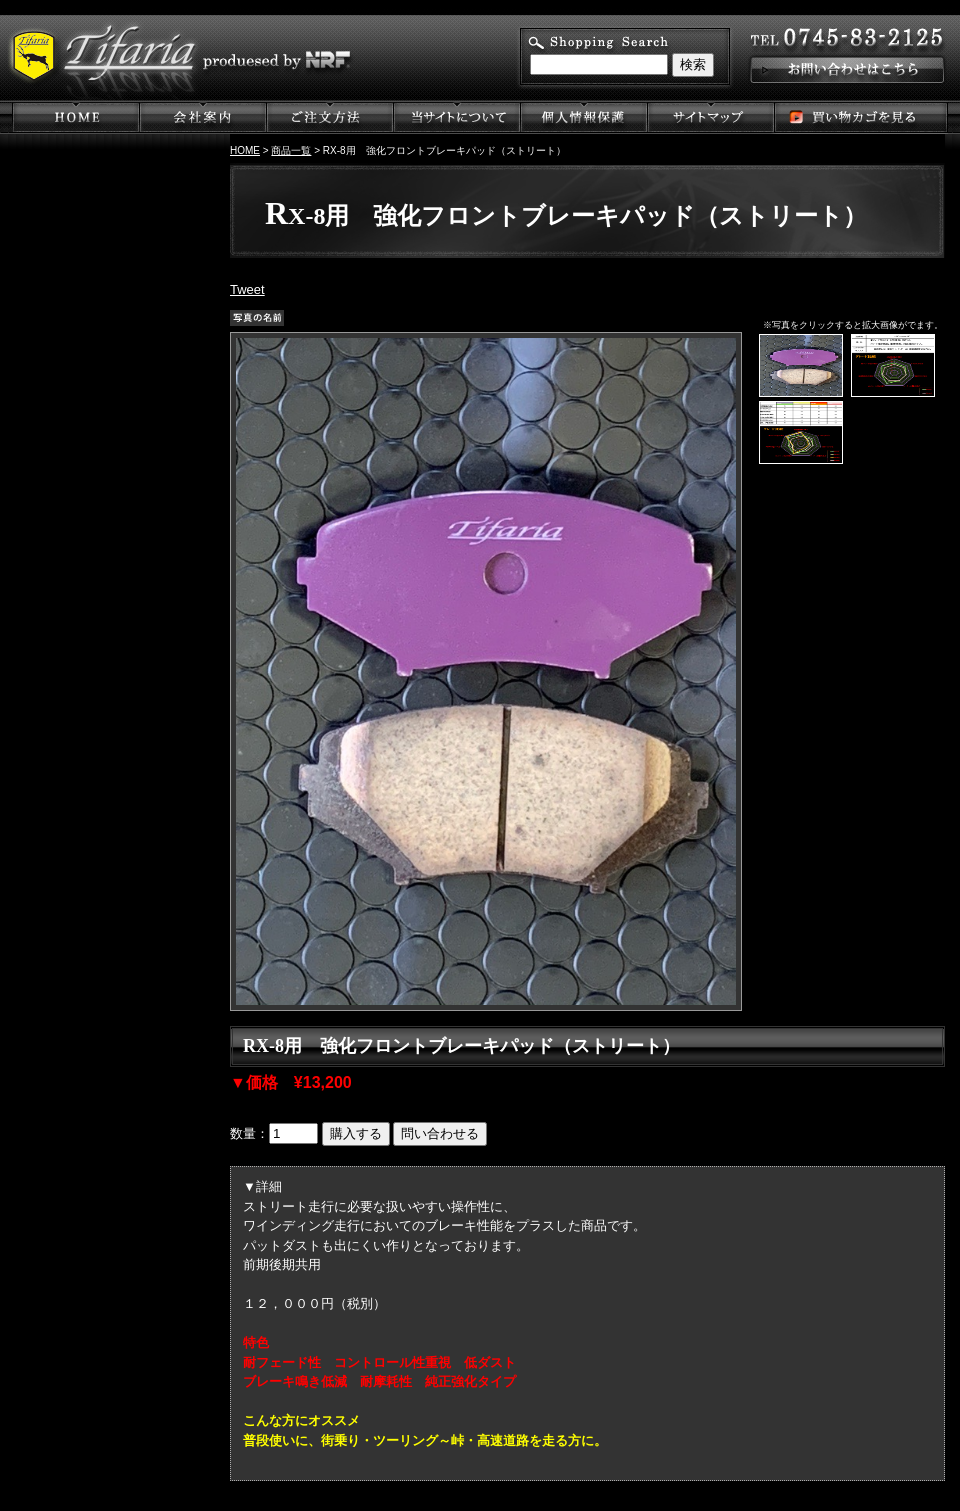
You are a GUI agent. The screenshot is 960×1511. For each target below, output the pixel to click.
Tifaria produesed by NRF (200, 58)
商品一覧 (291, 150)
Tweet (247, 289)
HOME (245, 150)
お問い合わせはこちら (845, 60)
